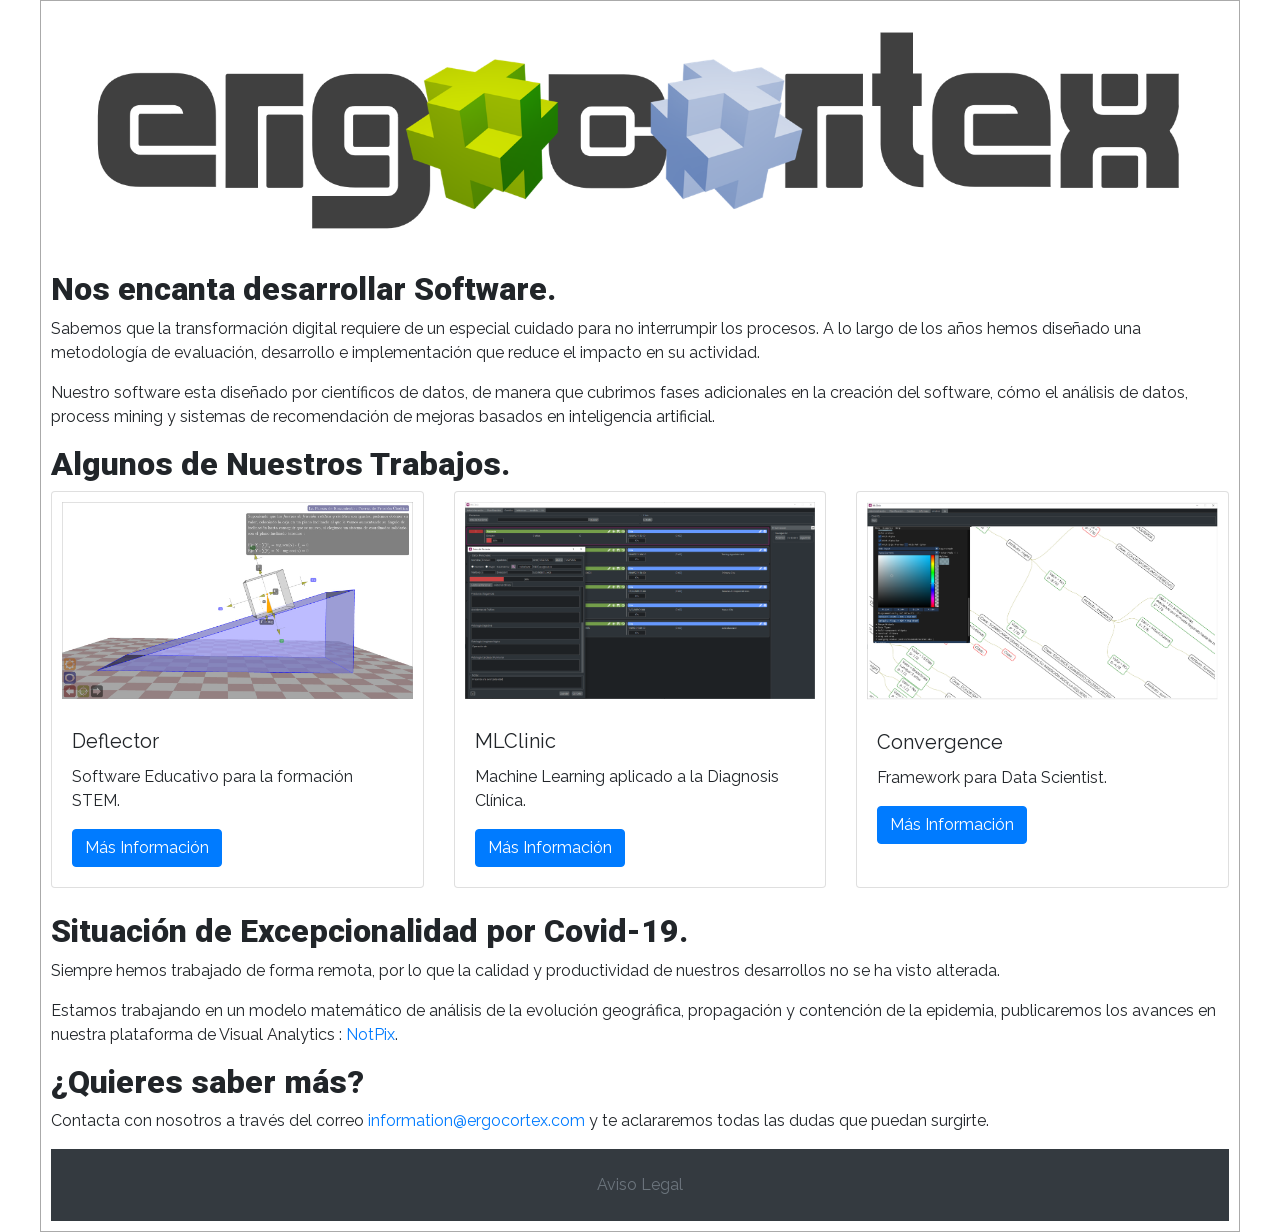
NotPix (370, 1034)
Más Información (147, 847)
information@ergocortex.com (476, 1120)
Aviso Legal (640, 1184)
